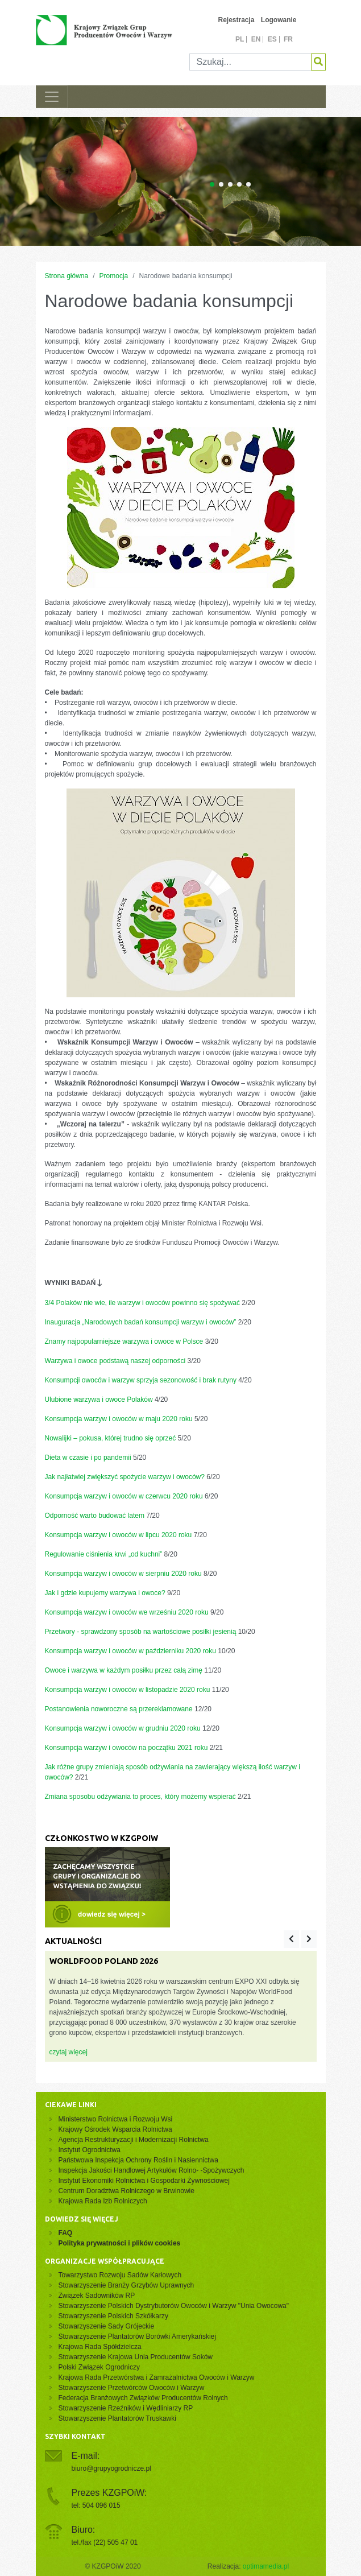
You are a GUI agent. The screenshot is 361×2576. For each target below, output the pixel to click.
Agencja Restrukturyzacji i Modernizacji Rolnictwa (134, 2140)
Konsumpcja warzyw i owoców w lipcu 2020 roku (118, 1535)
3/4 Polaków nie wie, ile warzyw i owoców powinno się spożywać (142, 1303)
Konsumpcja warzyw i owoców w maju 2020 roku (119, 1419)
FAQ (66, 2233)
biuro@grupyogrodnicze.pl (111, 2468)
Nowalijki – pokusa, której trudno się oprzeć (110, 1438)
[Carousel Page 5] (248, 184)
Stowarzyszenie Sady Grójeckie (107, 2326)
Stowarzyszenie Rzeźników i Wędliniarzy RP (126, 2408)
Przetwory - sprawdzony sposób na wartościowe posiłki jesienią (140, 1632)
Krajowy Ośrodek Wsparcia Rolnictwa (115, 2129)
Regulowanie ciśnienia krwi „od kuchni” (104, 1554)
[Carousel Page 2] (221, 184)
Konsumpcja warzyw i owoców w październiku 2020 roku (130, 1651)
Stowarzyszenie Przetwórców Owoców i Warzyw (132, 2388)
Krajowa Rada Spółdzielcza (100, 2347)
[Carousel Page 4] (239, 184)
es (272, 39)
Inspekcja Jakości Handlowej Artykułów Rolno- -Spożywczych (151, 2170)
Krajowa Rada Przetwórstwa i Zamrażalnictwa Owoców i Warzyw (157, 2377)
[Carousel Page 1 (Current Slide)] (212, 184)
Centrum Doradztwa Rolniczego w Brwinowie (126, 2191)
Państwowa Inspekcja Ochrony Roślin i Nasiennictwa (138, 2160)
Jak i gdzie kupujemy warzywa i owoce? (105, 1593)
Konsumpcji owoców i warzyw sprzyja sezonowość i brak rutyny (140, 1380)
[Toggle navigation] (52, 96)
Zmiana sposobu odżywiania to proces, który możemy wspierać (140, 1797)
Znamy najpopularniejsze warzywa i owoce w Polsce (124, 1341)
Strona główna (67, 276)
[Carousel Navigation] (300, 1939)
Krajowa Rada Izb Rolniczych (103, 2201)
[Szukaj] (250, 62)
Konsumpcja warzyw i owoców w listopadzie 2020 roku (127, 1690)
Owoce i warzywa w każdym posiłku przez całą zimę (123, 1670)
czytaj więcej (68, 2052)
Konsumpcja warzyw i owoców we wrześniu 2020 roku (127, 1612)
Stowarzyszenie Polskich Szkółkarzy (113, 2316)
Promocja (113, 276)
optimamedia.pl (266, 2566)
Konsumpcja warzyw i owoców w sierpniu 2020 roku (123, 1574)
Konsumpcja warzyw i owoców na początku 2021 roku (126, 1748)
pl (239, 39)
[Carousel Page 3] (230, 184)
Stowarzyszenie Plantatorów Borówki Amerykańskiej (137, 2336)
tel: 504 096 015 (96, 2505)
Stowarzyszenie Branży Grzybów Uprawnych (126, 2285)
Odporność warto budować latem (94, 1516)
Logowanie (279, 20)
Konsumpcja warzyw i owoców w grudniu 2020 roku (123, 1728)
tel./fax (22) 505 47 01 (105, 2542)
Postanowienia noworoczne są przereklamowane (119, 1709)
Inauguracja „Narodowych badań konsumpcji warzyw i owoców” (140, 1322)
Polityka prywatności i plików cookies (120, 2243)
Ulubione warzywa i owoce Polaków (99, 1399)
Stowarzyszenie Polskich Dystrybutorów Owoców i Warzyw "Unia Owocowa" (174, 2306)
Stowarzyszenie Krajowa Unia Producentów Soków (136, 2357)
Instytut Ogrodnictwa (90, 2150)
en (256, 39)
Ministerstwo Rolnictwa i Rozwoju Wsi (116, 2119)
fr (288, 39)
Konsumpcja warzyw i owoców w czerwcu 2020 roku (124, 1496)
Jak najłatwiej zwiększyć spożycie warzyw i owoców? (125, 1477)
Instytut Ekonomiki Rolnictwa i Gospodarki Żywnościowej (144, 2181)
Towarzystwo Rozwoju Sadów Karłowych (122, 2275)
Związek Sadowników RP (97, 2296)
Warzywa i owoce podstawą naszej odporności (115, 1361)
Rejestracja (236, 20)
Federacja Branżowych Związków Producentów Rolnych (143, 2398)
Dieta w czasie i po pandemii (88, 1458)
